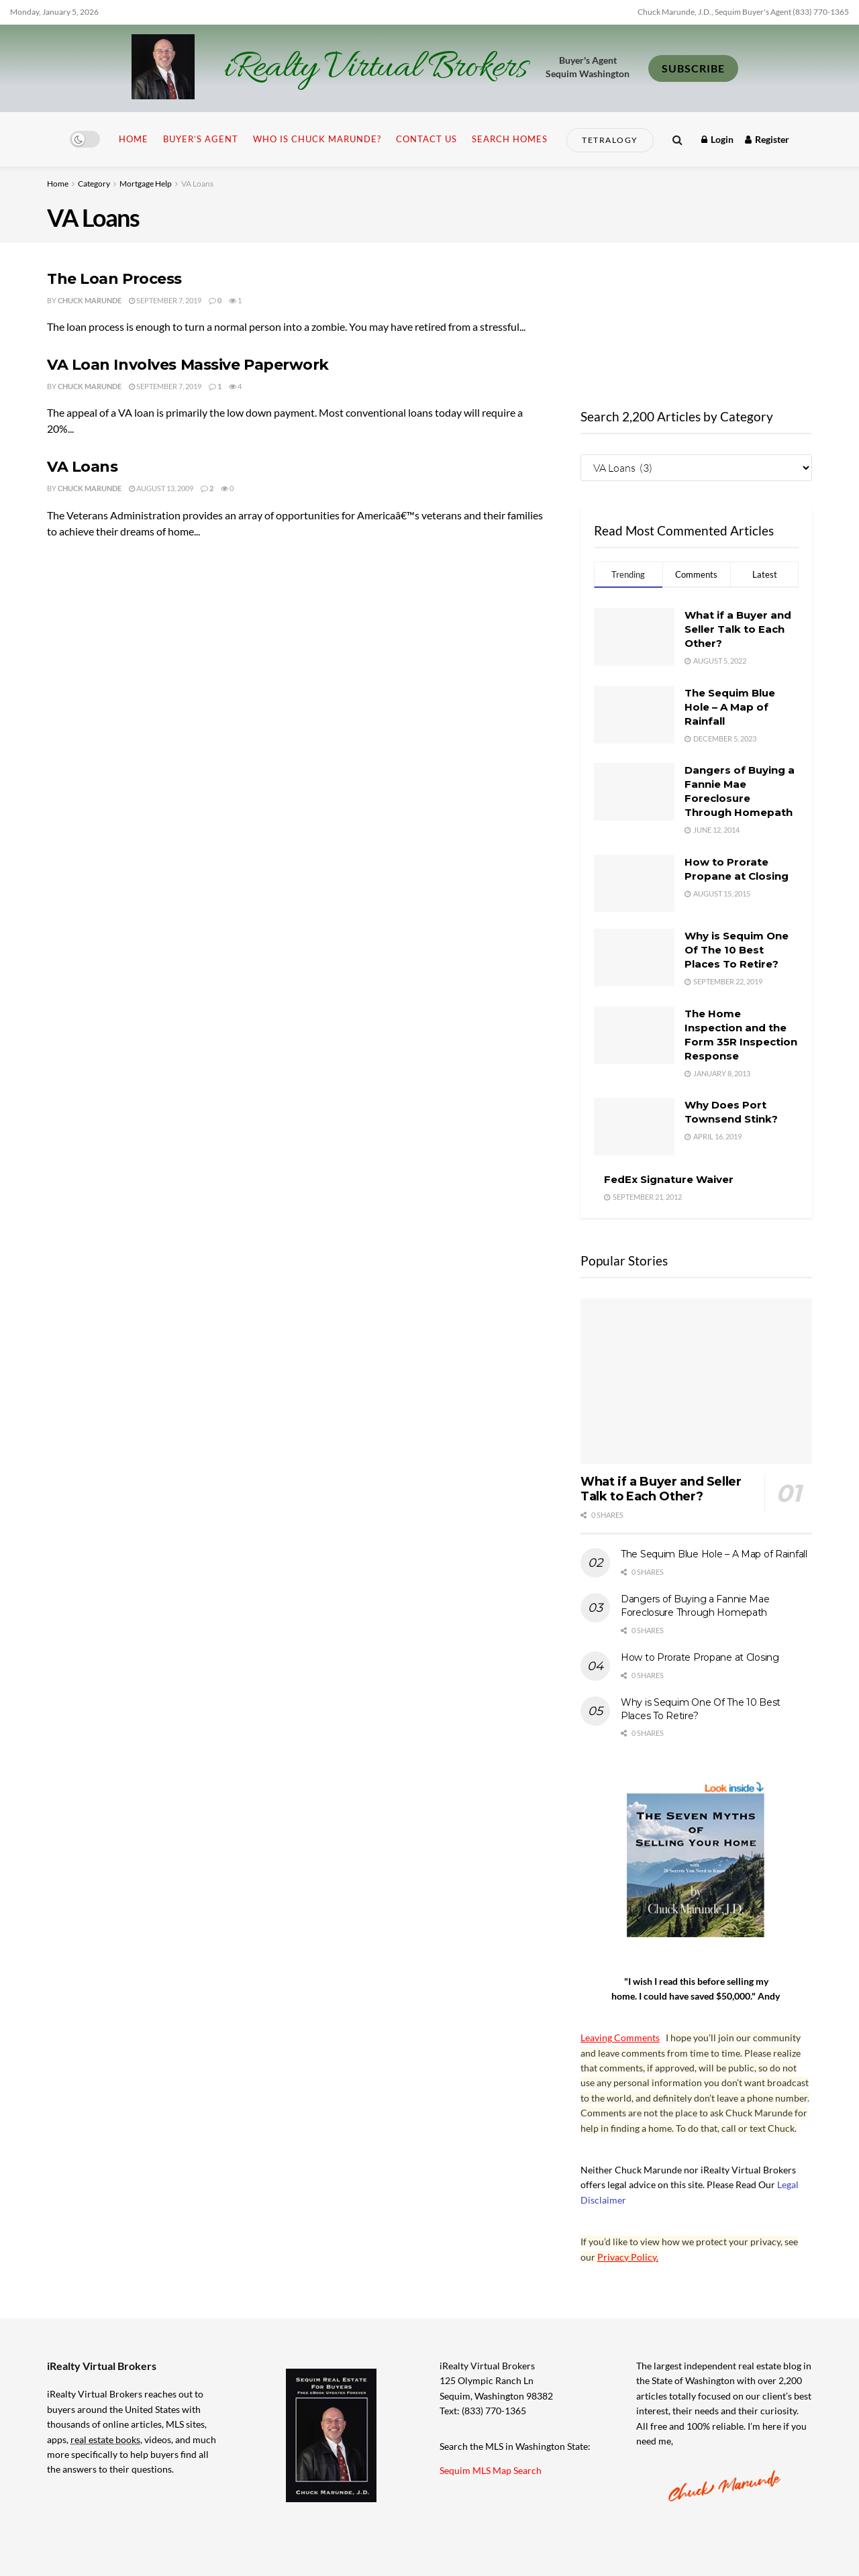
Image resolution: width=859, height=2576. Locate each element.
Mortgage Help (145, 183)
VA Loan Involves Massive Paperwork (188, 365)
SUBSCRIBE (693, 68)
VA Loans (197, 183)
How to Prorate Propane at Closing (700, 1657)
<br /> (696, 319)
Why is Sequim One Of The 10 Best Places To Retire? (737, 949)
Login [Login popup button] (717, 139)
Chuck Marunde (89, 300)
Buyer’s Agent (200, 139)
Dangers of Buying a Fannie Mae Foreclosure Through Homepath (695, 1605)
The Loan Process (114, 279)
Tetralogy (610, 140)
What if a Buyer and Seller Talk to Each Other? (738, 629)
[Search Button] (677, 139)
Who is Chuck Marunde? (317, 139)
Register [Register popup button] (767, 139)
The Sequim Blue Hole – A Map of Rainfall (730, 706)
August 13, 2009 (161, 488)
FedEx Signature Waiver (669, 1179)
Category (94, 183)
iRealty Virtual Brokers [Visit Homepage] (375, 68)
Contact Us (426, 139)
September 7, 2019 (165, 300)
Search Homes (510, 139)
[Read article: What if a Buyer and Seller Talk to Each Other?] (696, 1381)
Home (133, 139)
